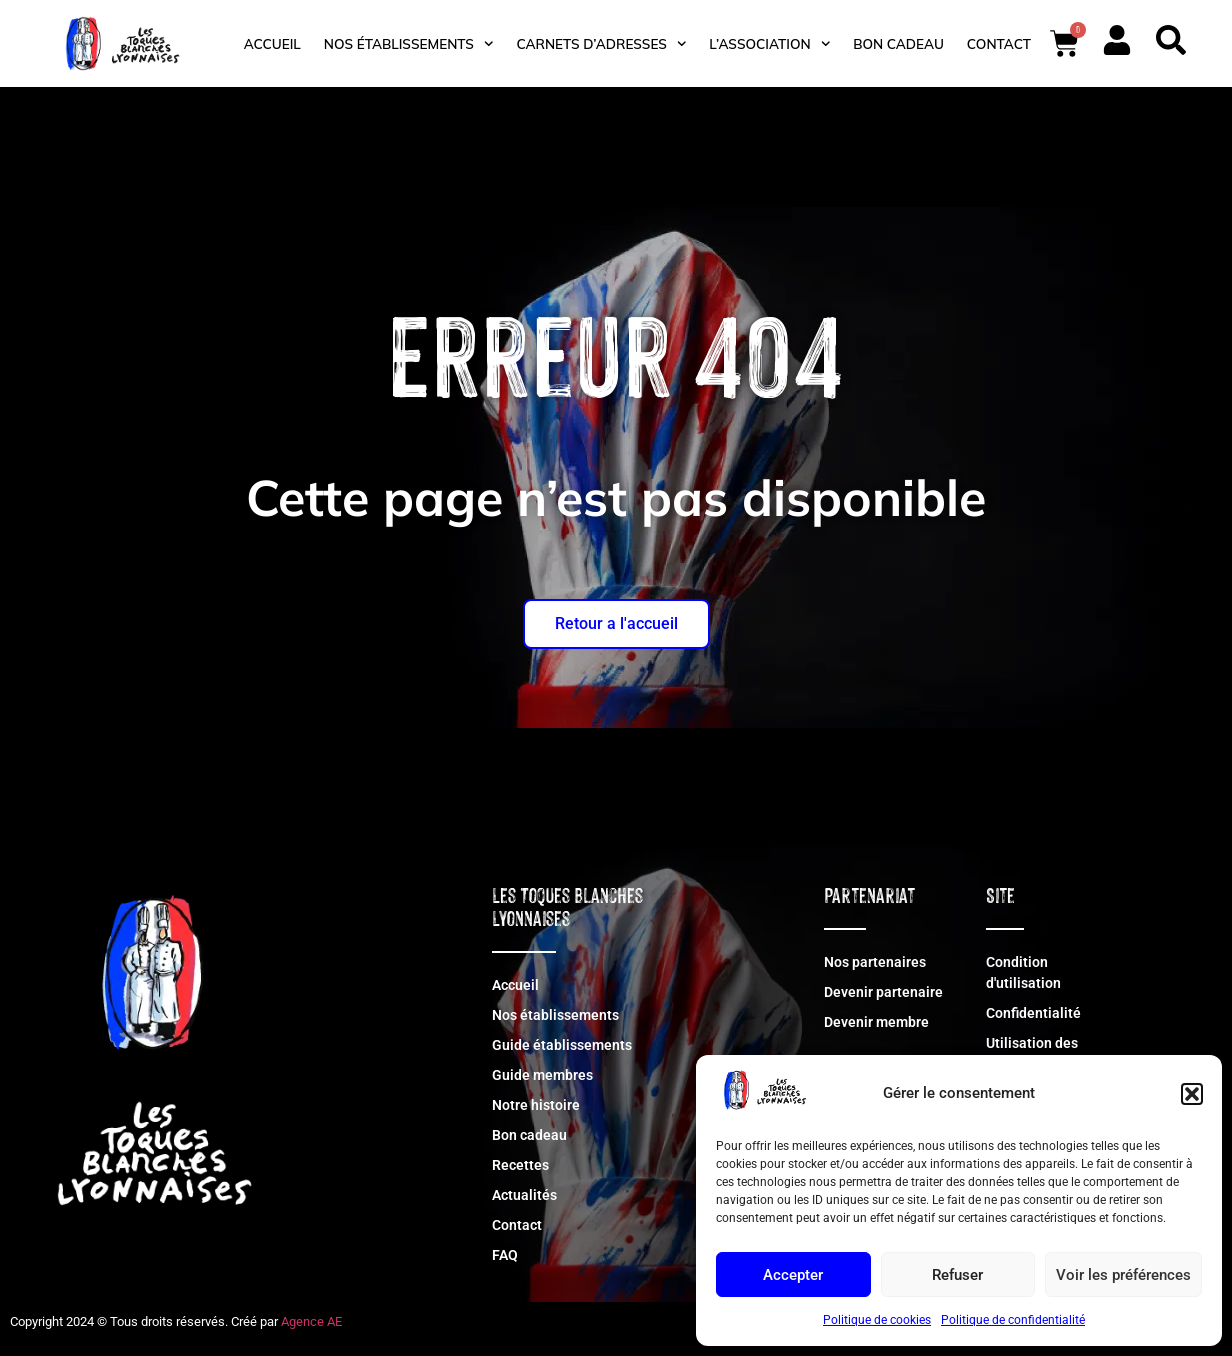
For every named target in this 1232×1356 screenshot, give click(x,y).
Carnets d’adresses (601, 43)
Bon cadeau (898, 43)
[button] (1192, 1094)
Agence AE (311, 1321)
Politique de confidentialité (1013, 1320)
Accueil (272, 43)
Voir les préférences (1123, 1275)
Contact (999, 43)
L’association (769, 43)
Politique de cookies (877, 1320)
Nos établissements (409, 43)
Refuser (957, 1275)
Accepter (793, 1275)
